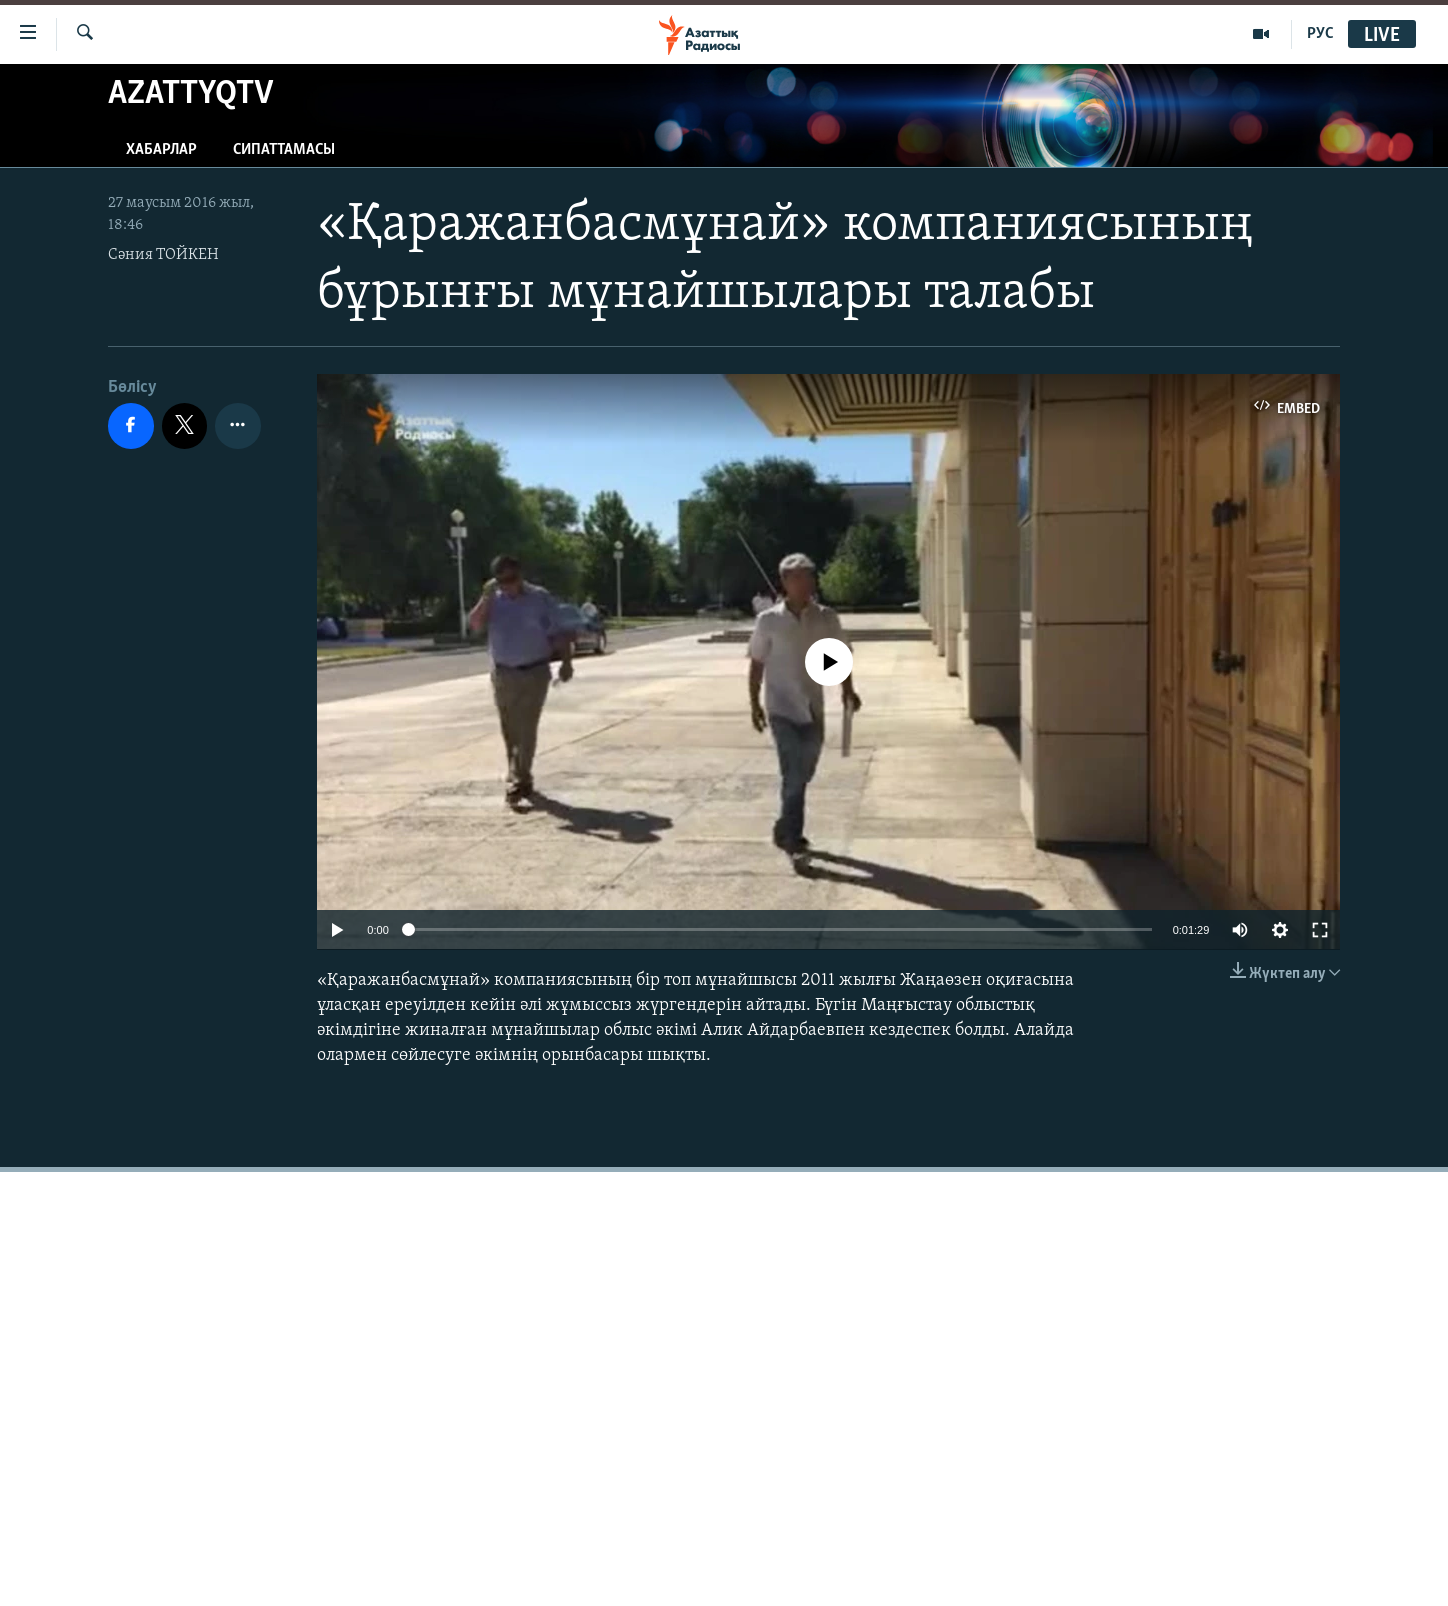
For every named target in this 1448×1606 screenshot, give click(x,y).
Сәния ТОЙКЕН (163, 255)
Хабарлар (161, 150)
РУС (1320, 34)
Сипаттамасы (284, 150)
